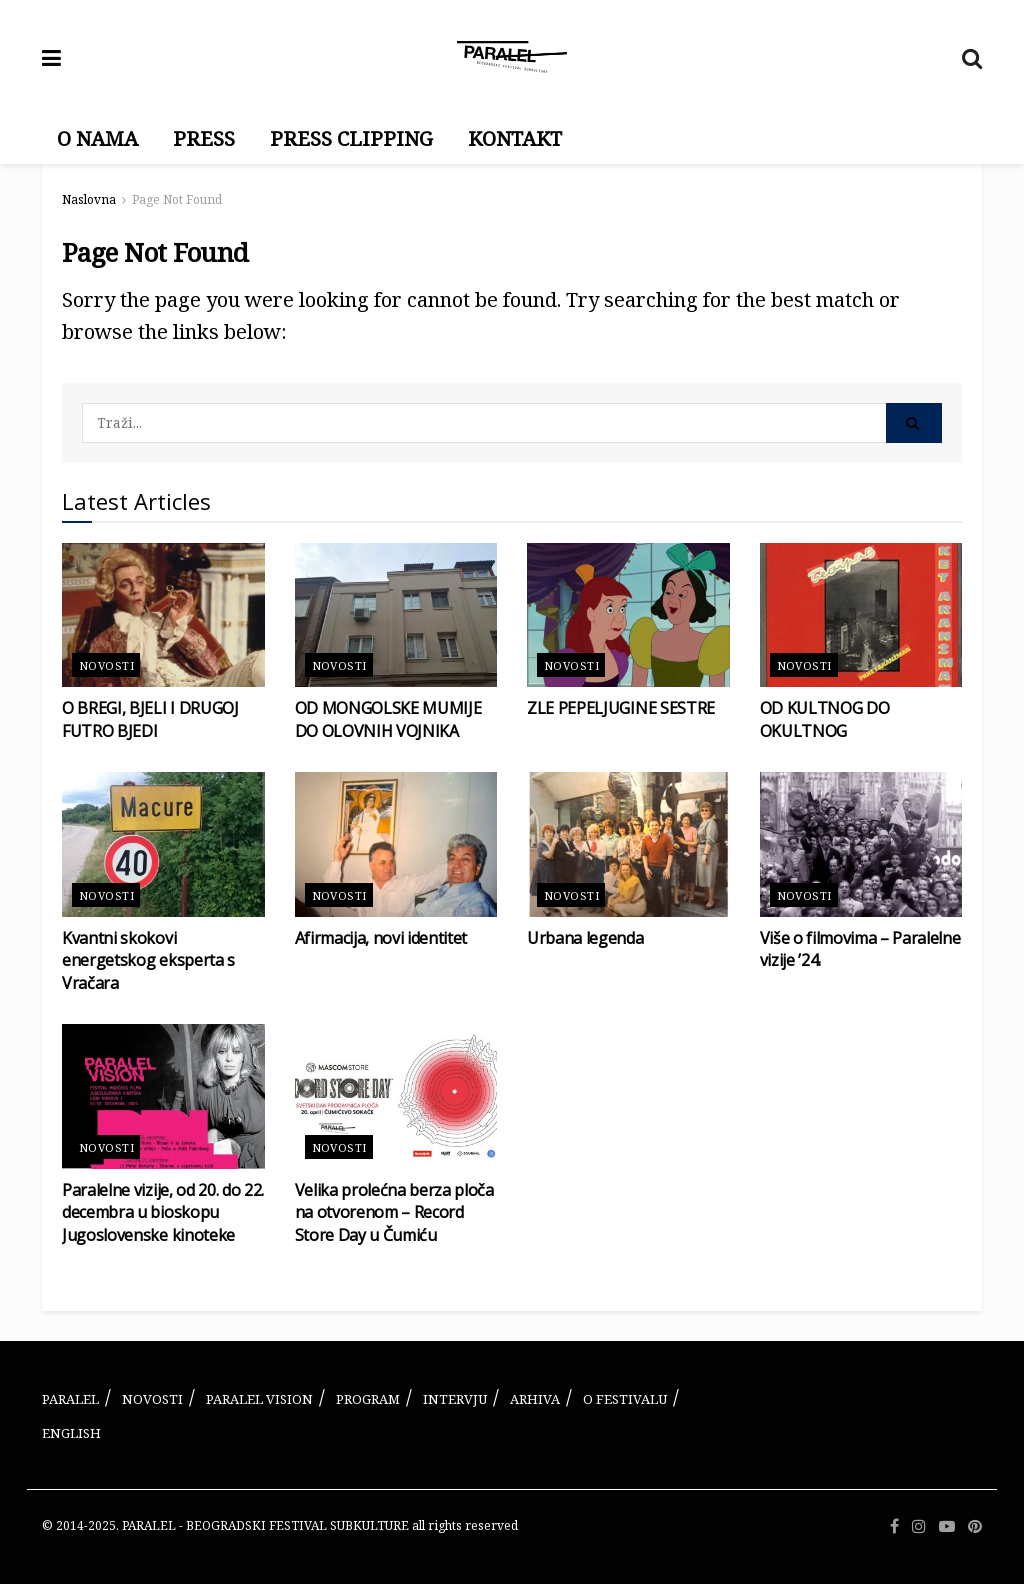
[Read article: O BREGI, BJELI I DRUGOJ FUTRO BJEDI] (163, 615)
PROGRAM (368, 1399)
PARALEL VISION (259, 1399)
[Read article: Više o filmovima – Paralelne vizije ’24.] (861, 844)
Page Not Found (177, 199)
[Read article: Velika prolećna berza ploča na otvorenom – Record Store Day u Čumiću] (396, 1096)
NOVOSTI (152, 1399)
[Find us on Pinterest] (975, 1526)
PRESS (204, 138)
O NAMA (97, 138)
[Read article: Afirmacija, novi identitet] (396, 844)
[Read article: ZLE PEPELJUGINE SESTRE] (628, 615)
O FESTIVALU (625, 1399)
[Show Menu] (51, 57)
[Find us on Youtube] (947, 1526)
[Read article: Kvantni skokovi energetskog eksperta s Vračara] (163, 844)
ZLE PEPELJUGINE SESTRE (621, 708)
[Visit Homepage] (512, 57)
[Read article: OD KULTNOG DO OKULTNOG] (861, 615)
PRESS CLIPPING (351, 138)
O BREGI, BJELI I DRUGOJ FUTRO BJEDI (150, 719)
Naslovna (89, 199)
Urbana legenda (585, 938)
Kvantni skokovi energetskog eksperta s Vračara (148, 960)
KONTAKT (515, 138)
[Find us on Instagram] (919, 1526)
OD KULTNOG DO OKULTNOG (825, 719)
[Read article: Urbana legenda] (628, 844)
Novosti (106, 665)
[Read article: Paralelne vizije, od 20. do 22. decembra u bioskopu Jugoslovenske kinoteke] (163, 1096)
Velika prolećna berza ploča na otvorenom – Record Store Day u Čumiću (394, 1212)
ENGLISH (71, 1433)
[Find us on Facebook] (894, 1526)
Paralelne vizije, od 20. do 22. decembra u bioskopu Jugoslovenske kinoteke (163, 1212)
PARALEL (70, 1399)
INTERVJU (455, 1399)
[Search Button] (972, 57)
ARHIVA (535, 1399)
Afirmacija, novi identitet (381, 938)
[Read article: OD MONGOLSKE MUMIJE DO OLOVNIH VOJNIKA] (396, 615)
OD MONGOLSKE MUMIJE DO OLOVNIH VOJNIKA (388, 719)
